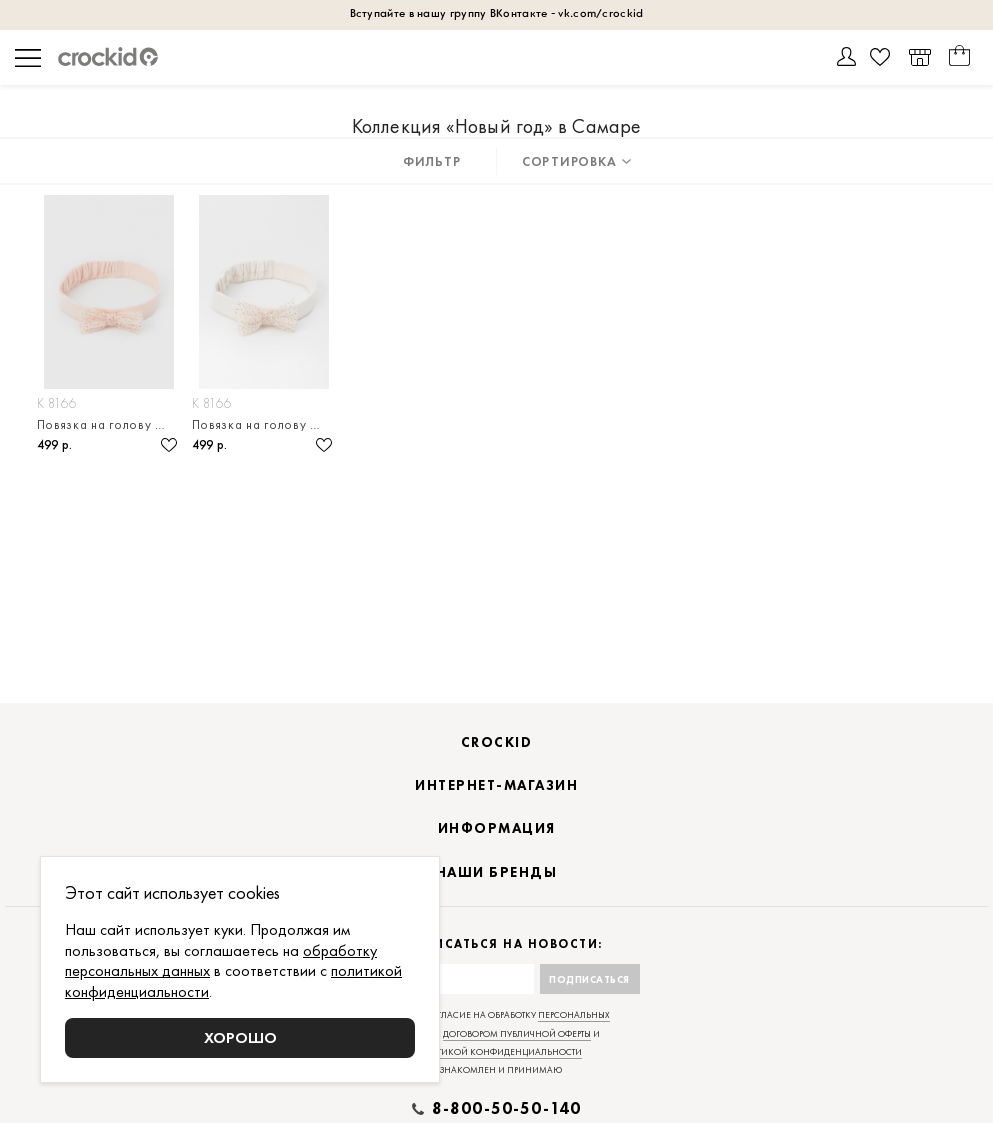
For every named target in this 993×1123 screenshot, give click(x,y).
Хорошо (240, 1037)
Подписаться (589, 979)
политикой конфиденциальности (496, 1052)
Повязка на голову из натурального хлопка (109, 424)
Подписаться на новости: (496, 944)
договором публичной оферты (517, 1034)
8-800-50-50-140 (507, 1109)
